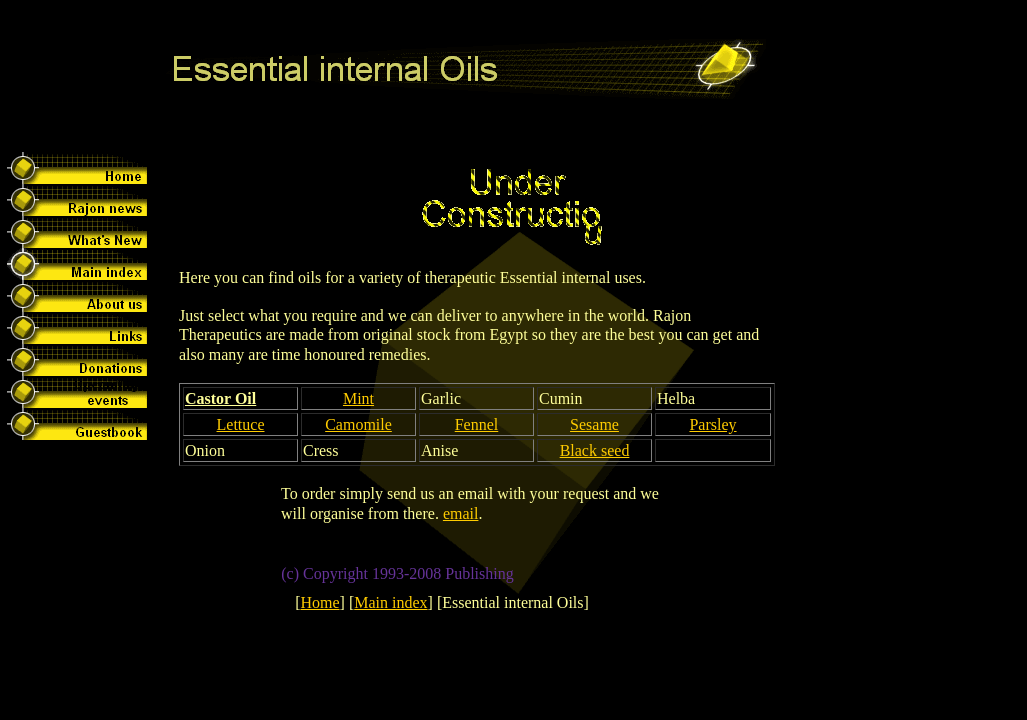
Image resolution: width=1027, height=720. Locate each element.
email (461, 513)
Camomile (358, 424)
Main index (390, 602)
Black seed (595, 450)
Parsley (712, 424)
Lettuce (241, 424)
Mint (358, 398)
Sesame (594, 424)
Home (319, 602)
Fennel (477, 424)
